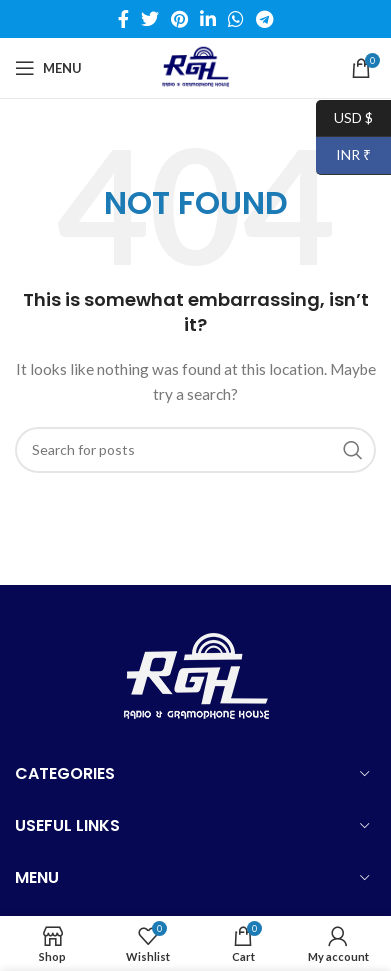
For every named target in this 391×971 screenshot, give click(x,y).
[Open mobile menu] (48, 68)
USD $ (344, 118)
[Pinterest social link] (179, 19)
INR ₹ (343, 155)
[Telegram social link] (264, 19)
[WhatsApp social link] (236, 19)
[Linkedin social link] (208, 19)
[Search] (195, 450)
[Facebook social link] (123, 19)
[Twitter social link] (150, 19)
